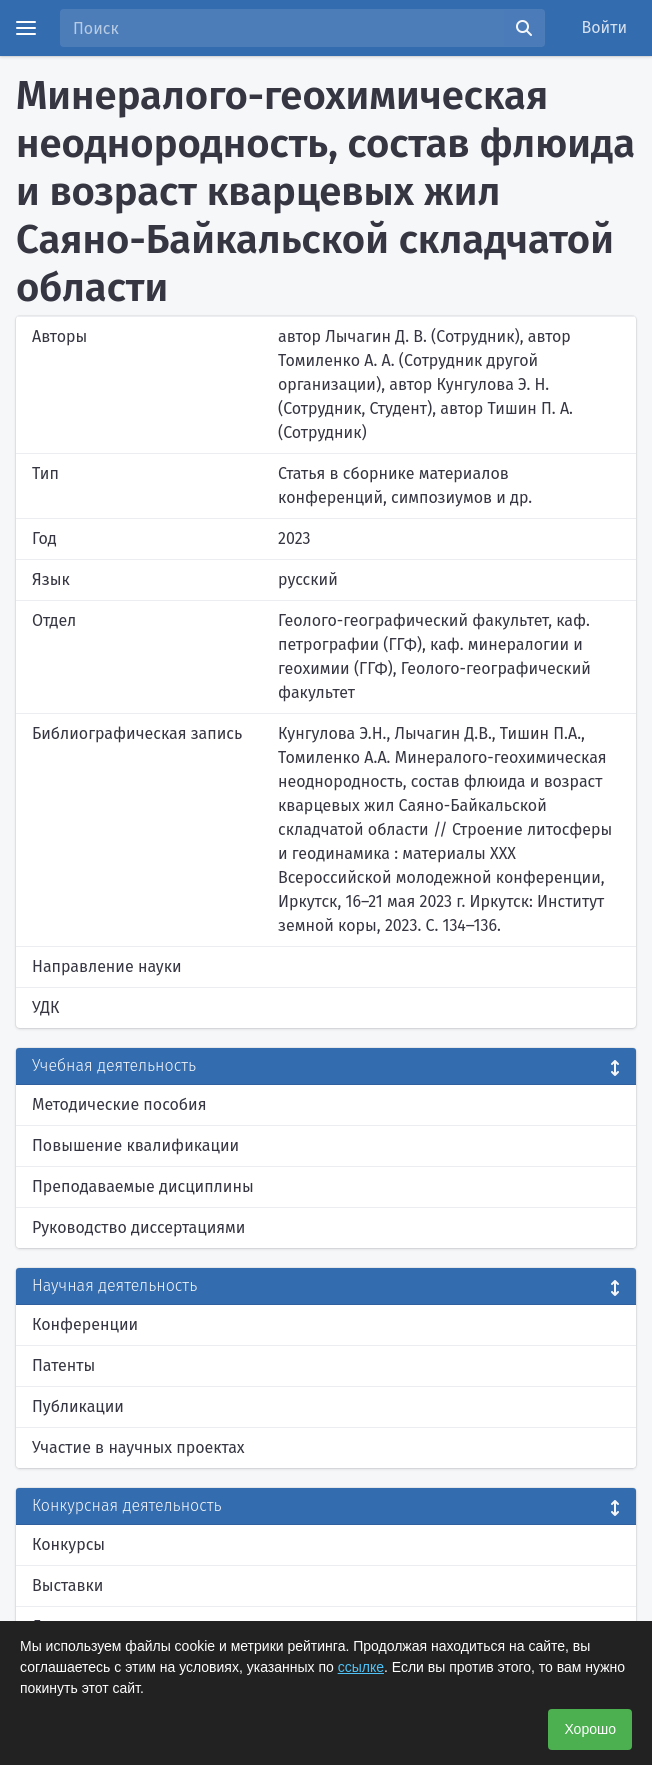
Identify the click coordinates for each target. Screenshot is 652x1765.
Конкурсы (68, 1544)
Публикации (78, 1406)
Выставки (67, 1585)
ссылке (361, 1667)
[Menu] (26, 28)
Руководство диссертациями (138, 1227)
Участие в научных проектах (138, 1447)
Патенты (63, 1365)
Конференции (85, 1324)
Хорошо (590, 1729)
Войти (605, 27)
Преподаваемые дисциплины (143, 1186)
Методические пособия (119, 1104)
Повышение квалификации (135, 1145)
